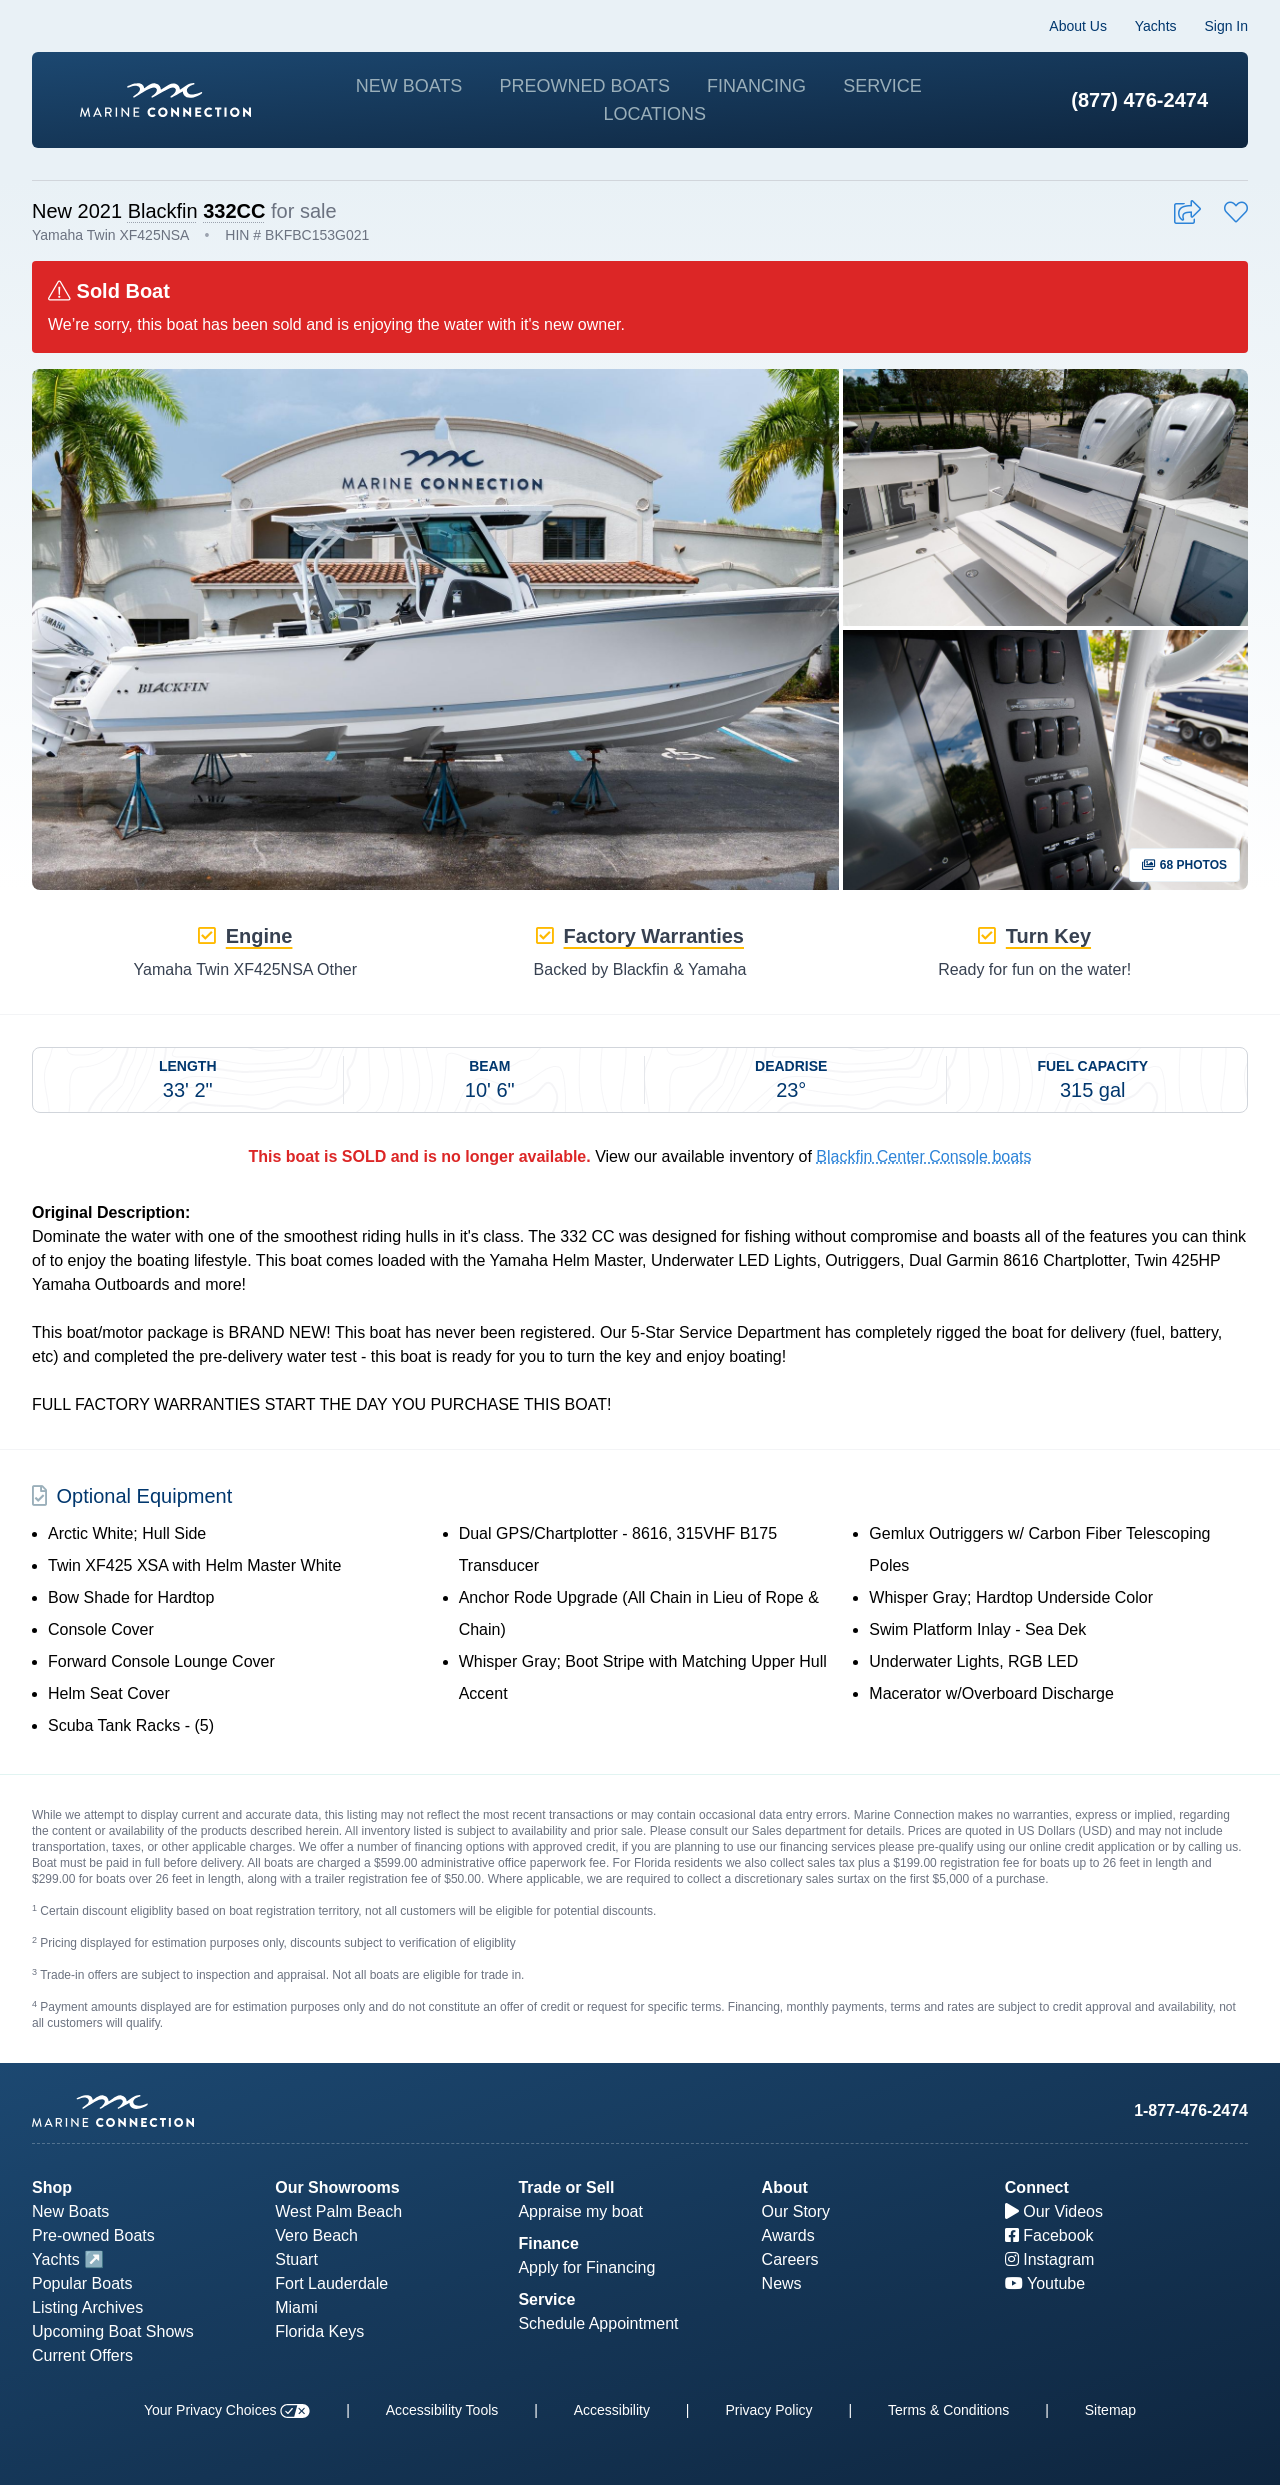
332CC (234, 211)
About (785, 2187)
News (782, 2283)
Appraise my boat (580, 2211)
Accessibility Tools (442, 2410)
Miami (296, 2307)
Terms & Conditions (948, 2410)
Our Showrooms (337, 2187)
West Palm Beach (338, 2211)
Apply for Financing (586, 2267)
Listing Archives (87, 2307)
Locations (654, 114)
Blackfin (163, 211)
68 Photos (1184, 865)
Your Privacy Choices (227, 2410)
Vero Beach (316, 2235)
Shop (52, 2187)
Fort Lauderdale (331, 2283)
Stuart (296, 2259)
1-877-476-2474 (1191, 2110)
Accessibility (612, 2410)
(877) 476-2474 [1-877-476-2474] (1139, 100)
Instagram (1050, 2259)
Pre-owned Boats (93, 2235)
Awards (788, 2235)
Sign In (1226, 26)
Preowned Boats (584, 86)
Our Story (796, 2211)
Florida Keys (319, 2331)
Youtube (1045, 2283)
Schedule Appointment (598, 2323)
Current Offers (82, 2355)
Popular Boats (82, 2283)
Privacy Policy (768, 2410)
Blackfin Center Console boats (923, 1156)
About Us (1078, 26)
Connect (1037, 2187)
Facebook (1049, 2235)
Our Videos (1054, 2211)
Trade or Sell (566, 2187)
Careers (790, 2259)
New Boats (409, 86)
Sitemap (1110, 2410)
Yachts (1156, 26)
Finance (548, 2243)
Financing (756, 86)
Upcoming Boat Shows (113, 2331)
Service (882, 86)
